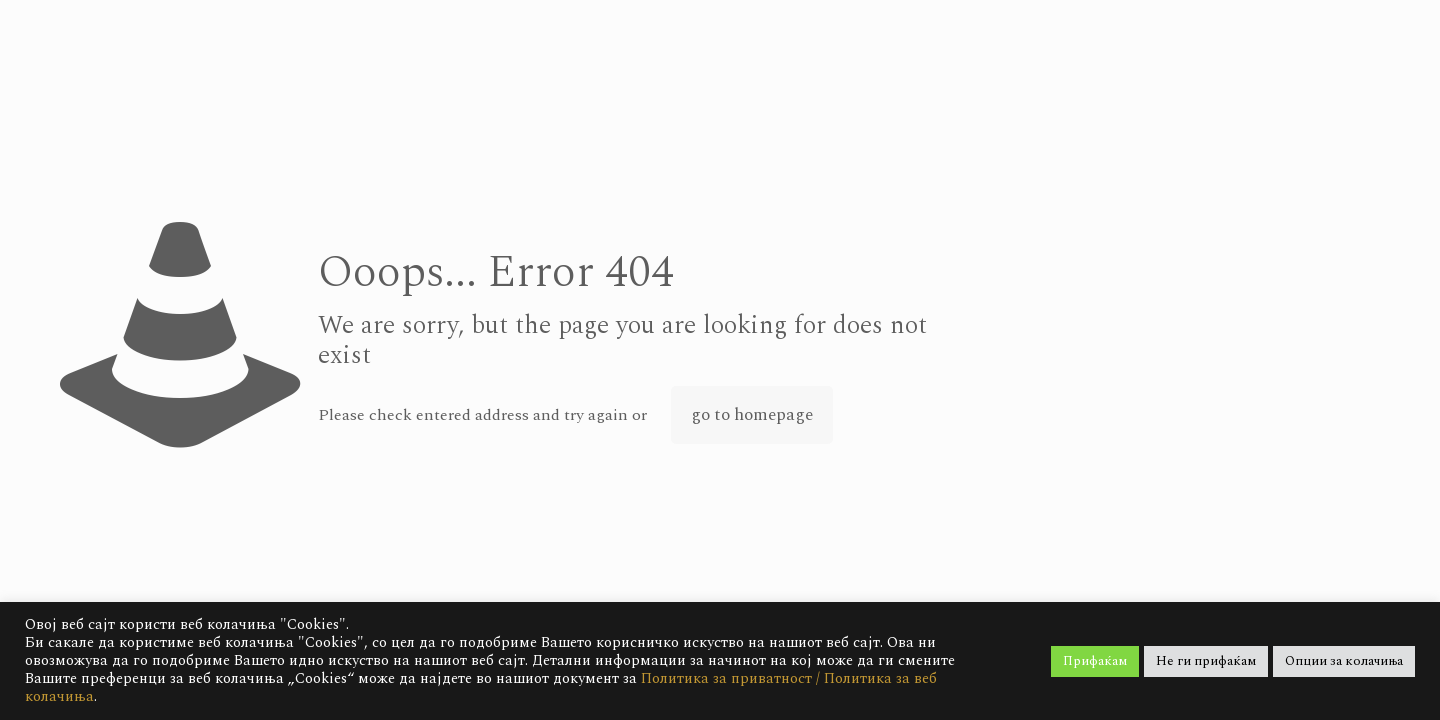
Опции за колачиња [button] (1344, 661)
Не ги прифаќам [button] (1206, 661)
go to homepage (752, 415)
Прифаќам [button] (1095, 661)
